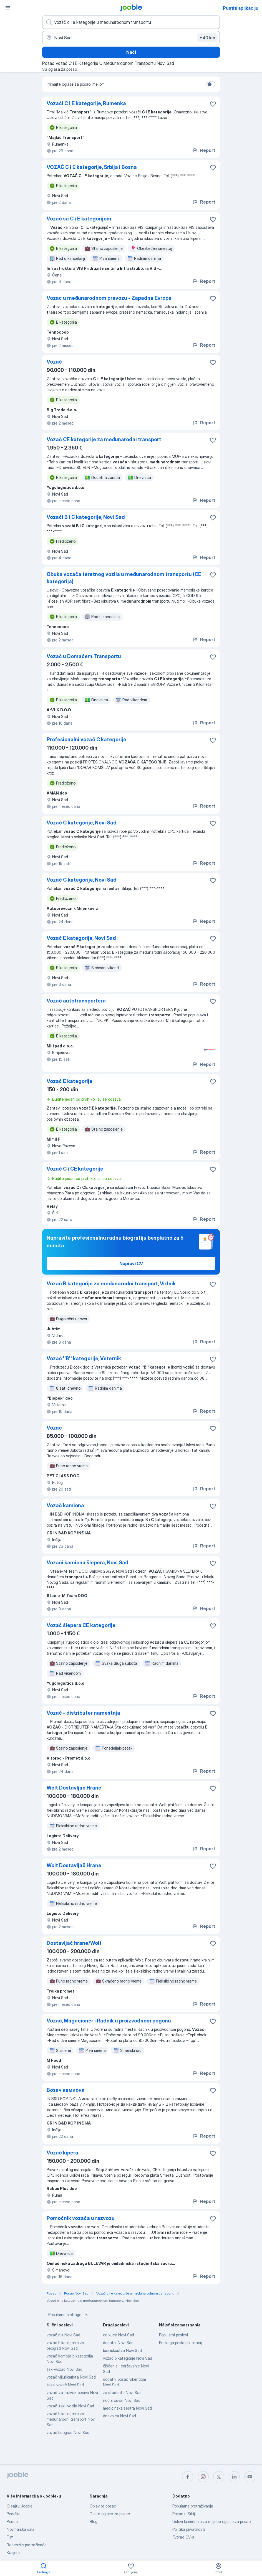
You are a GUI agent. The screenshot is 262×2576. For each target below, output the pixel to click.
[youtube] (249, 2476)
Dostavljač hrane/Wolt (74, 1943)
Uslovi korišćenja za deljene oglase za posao (211, 2521)
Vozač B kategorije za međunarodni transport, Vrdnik (111, 1283)
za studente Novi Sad (122, 2392)
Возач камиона (66, 2090)
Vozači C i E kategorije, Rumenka (86, 103)
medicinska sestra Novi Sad (127, 2408)
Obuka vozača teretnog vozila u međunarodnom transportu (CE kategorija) (124, 577)
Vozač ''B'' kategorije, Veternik (84, 1358)
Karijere (13, 2552)
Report (203, 150)
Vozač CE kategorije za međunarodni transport (104, 439)
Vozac (54, 1428)
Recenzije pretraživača (27, 2544)
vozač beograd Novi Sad (68, 2432)
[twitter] (218, 2476)
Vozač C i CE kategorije (75, 1169)
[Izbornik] (7, 7)
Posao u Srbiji (184, 2513)
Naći (131, 52)
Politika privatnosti (188, 2529)
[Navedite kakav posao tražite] (131, 22)
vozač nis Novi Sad (63, 2335)
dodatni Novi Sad (118, 2342)
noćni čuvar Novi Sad (121, 2400)
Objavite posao (103, 2506)
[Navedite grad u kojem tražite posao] (131, 37)
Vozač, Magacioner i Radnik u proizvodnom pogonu (109, 2021)
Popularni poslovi (173, 2335)
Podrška (14, 2513)
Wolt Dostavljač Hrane (74, 1788)
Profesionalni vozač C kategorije (86, 739)
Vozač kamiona (65, 1505)
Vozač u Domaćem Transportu (84, 656)
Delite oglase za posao (110, 2513)
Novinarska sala (20, 2529)
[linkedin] (234, 2476)
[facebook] (187, 2476)
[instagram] (203, 2476)
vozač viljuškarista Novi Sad (71, 2377)
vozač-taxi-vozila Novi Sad (70, 2406)
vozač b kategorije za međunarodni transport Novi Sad (71, 2419)
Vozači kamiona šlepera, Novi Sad (88, 1562)
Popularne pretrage (68, 2315)
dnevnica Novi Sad (119, 2415)
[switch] (210, 84)
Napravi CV (131, 1263)
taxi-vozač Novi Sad (64, 2369)
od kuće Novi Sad (118, 2335)
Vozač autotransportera (76, 1001)
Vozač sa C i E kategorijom (79, 219)
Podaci (13, 2521)
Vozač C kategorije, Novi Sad (82, 823)
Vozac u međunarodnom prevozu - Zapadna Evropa (109, 298)
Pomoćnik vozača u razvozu (81, 2218)
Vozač (54, 362)
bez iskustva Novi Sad (122, 2350)
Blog (93, 2521)
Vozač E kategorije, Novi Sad (81, 938)
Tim (10, 2537)
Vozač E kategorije (69, 1081)
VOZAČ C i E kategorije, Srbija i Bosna (92, 167)
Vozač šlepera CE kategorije (81, 1625)
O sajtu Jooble (19, 2506)
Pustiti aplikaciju (240, 8)
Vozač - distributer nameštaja (83, 1713)
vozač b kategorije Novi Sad (127, 2358)
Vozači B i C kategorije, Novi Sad (86, 517)
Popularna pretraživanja (192, 2506)
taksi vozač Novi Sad (65, 2384)
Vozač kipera (62, 2153)
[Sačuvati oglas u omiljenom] (212, 104)
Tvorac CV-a (183, 2537)
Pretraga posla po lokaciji (181, 2342)
